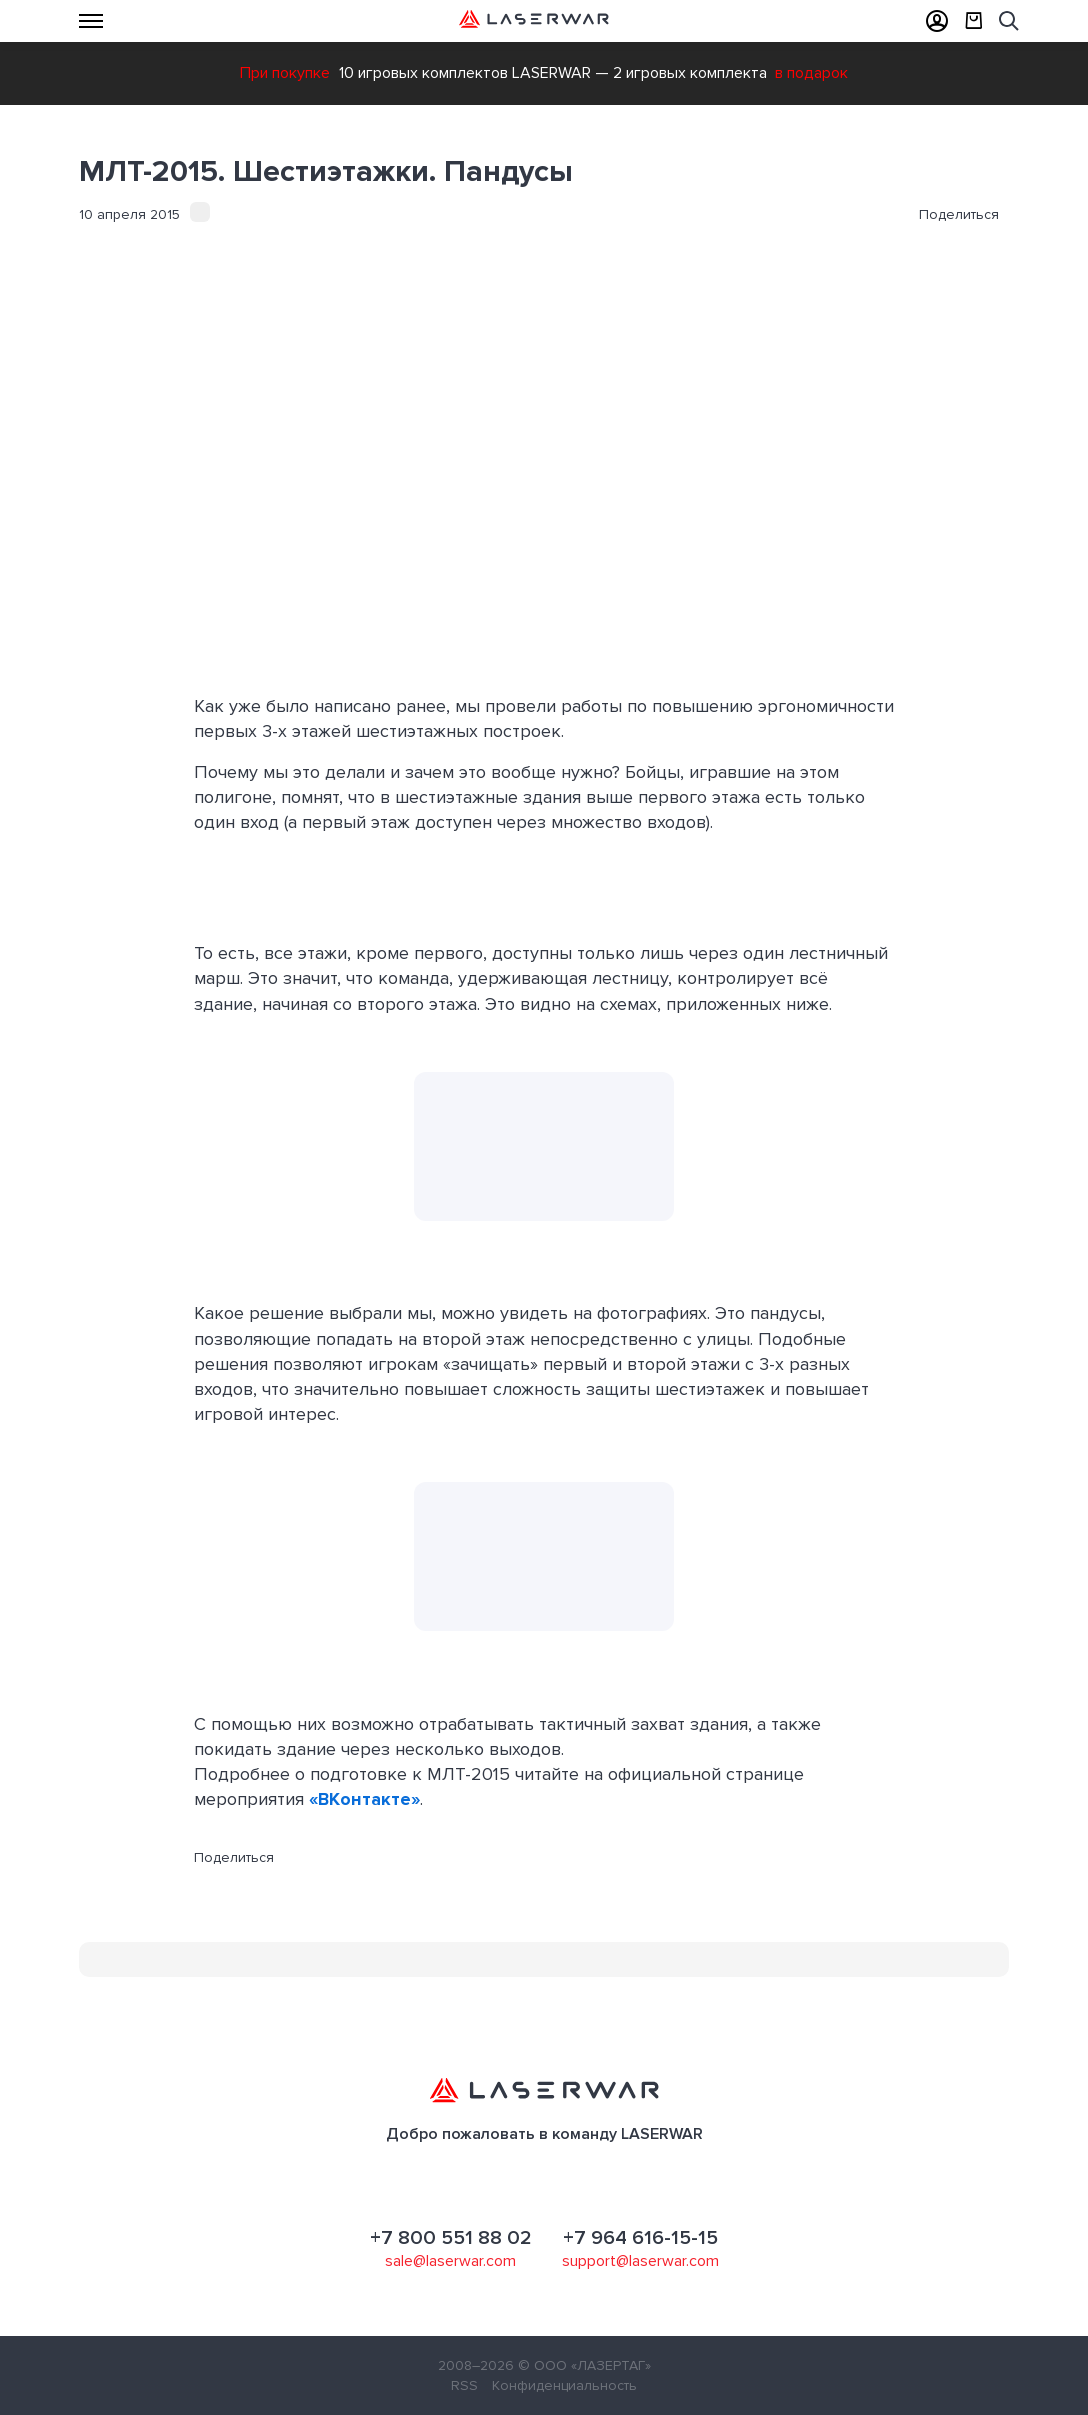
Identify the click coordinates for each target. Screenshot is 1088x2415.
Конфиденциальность (564, 2385)
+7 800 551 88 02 (451, 2238)
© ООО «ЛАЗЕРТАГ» (584, 2365)
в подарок (811, 73)
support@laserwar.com (640, 2261)
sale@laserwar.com (450, 2261)
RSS (464, 2385)
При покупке (285, 73)
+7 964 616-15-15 (640, 2238)
